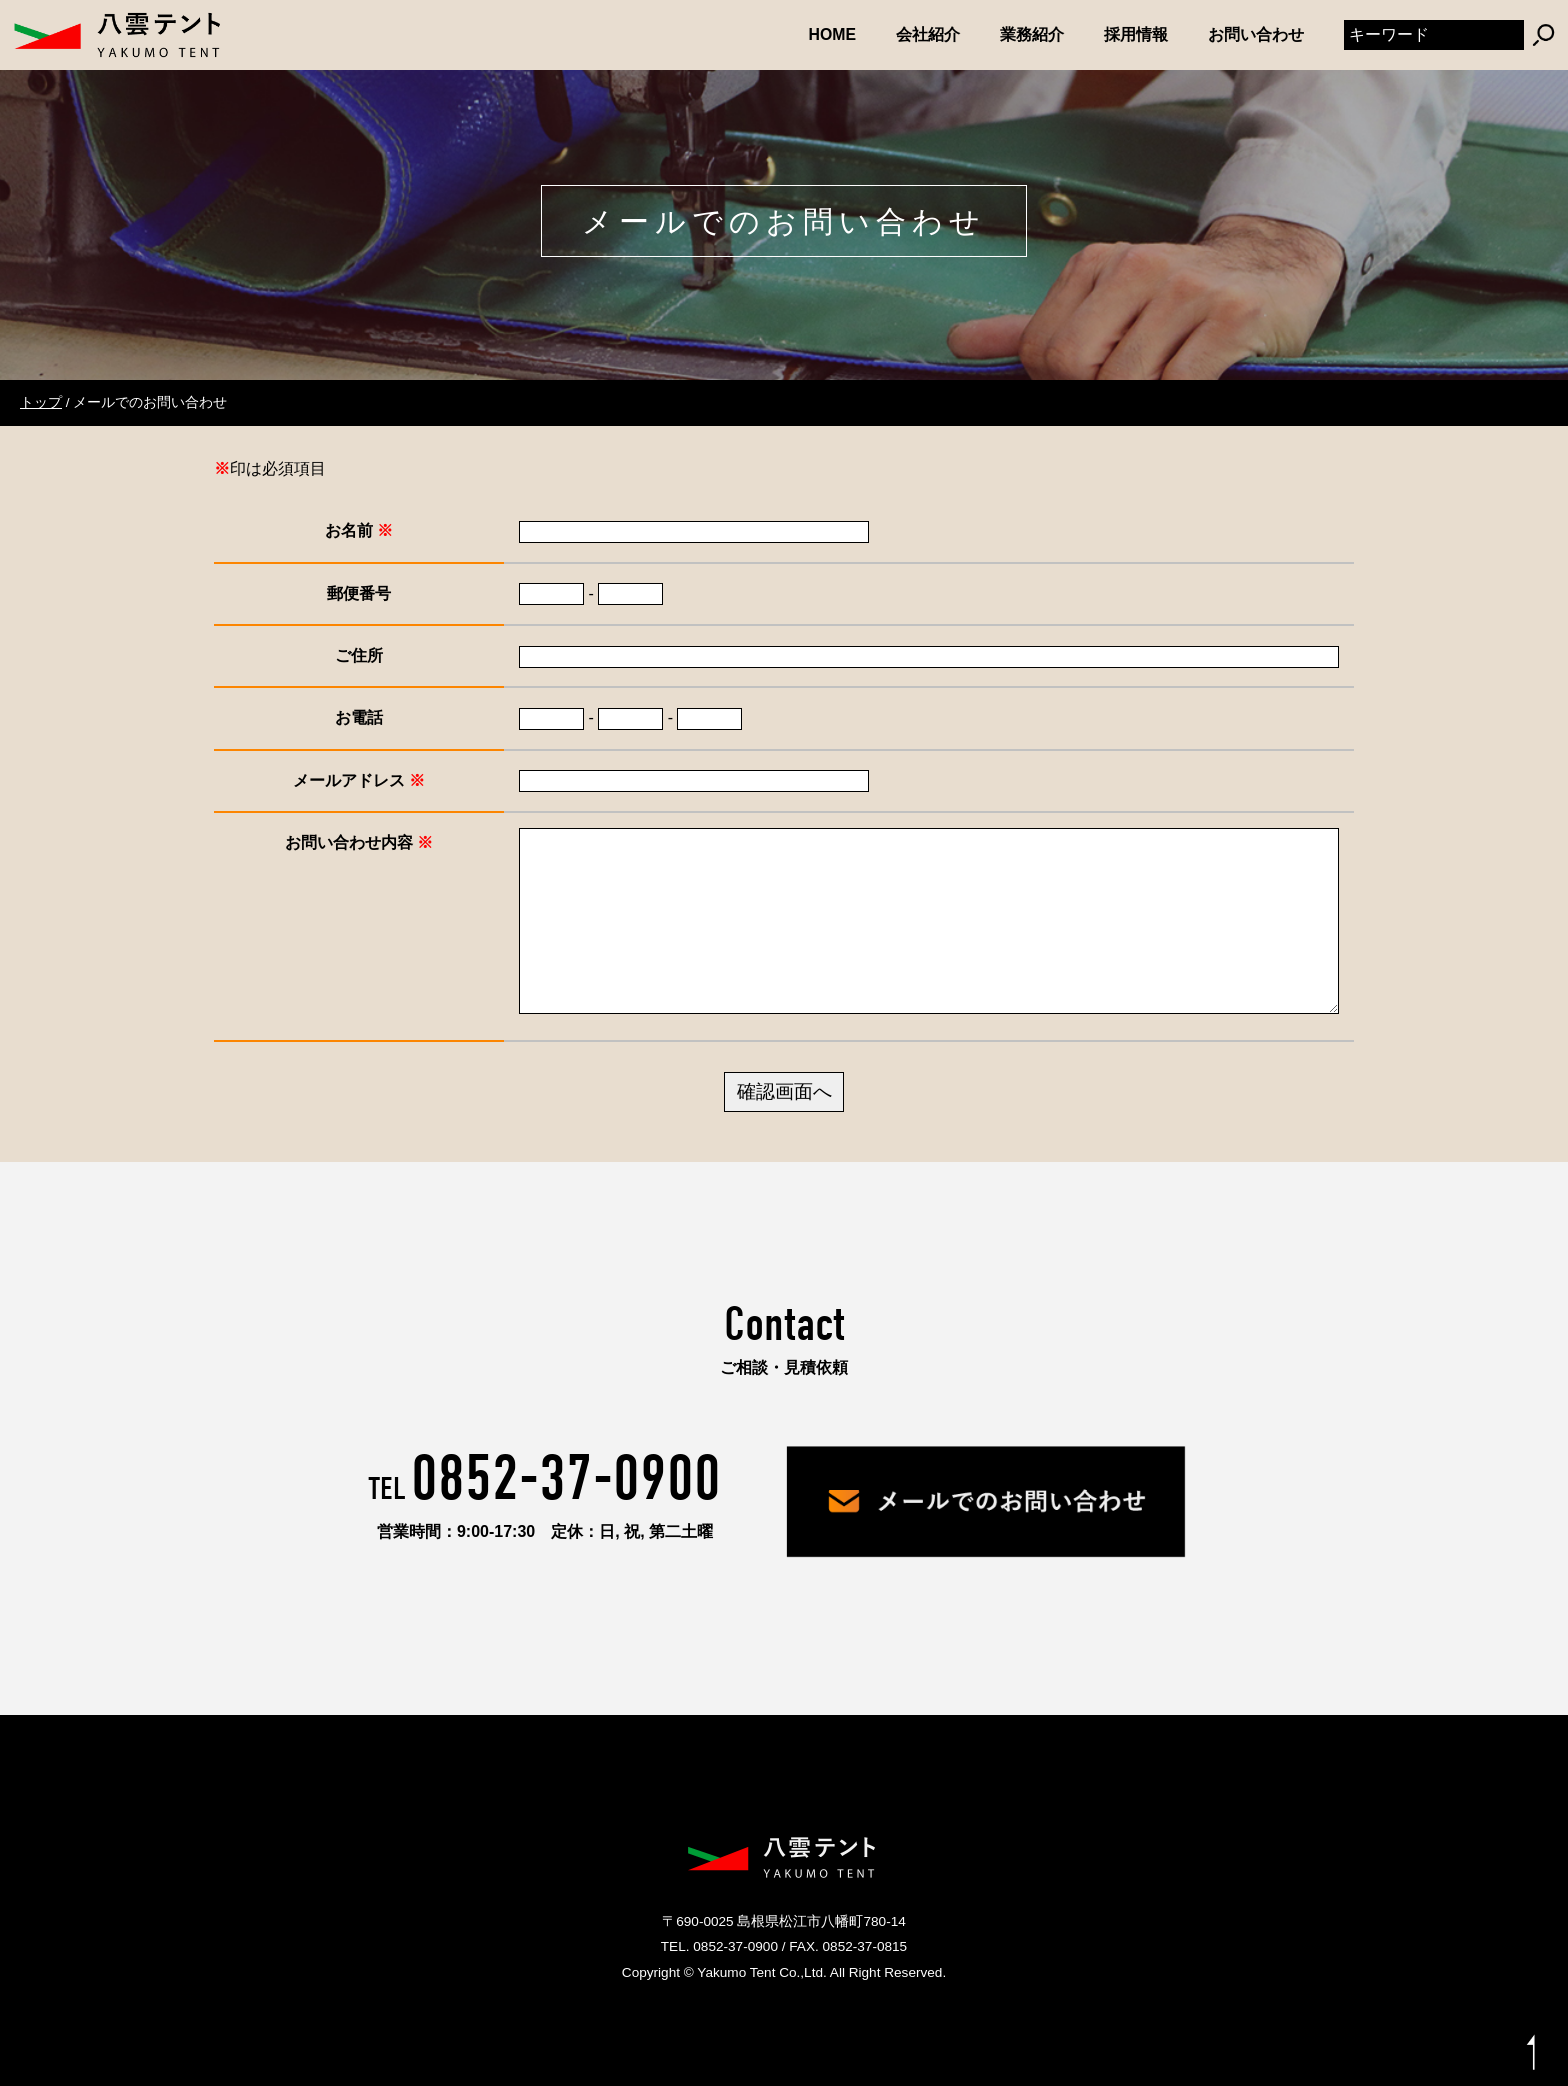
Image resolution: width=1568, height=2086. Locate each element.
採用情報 (1136, 34)
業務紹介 (1032, 34)
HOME (833, 34)
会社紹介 (928, 34)
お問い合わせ (1256, 34)
